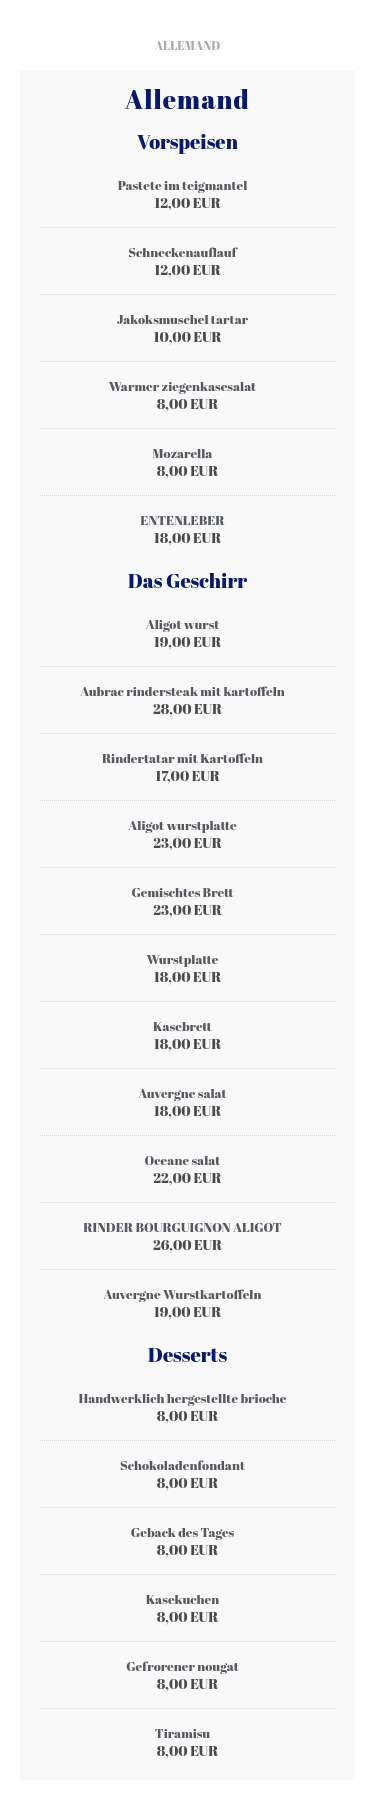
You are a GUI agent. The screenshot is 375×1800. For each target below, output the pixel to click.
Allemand (188, 45)
